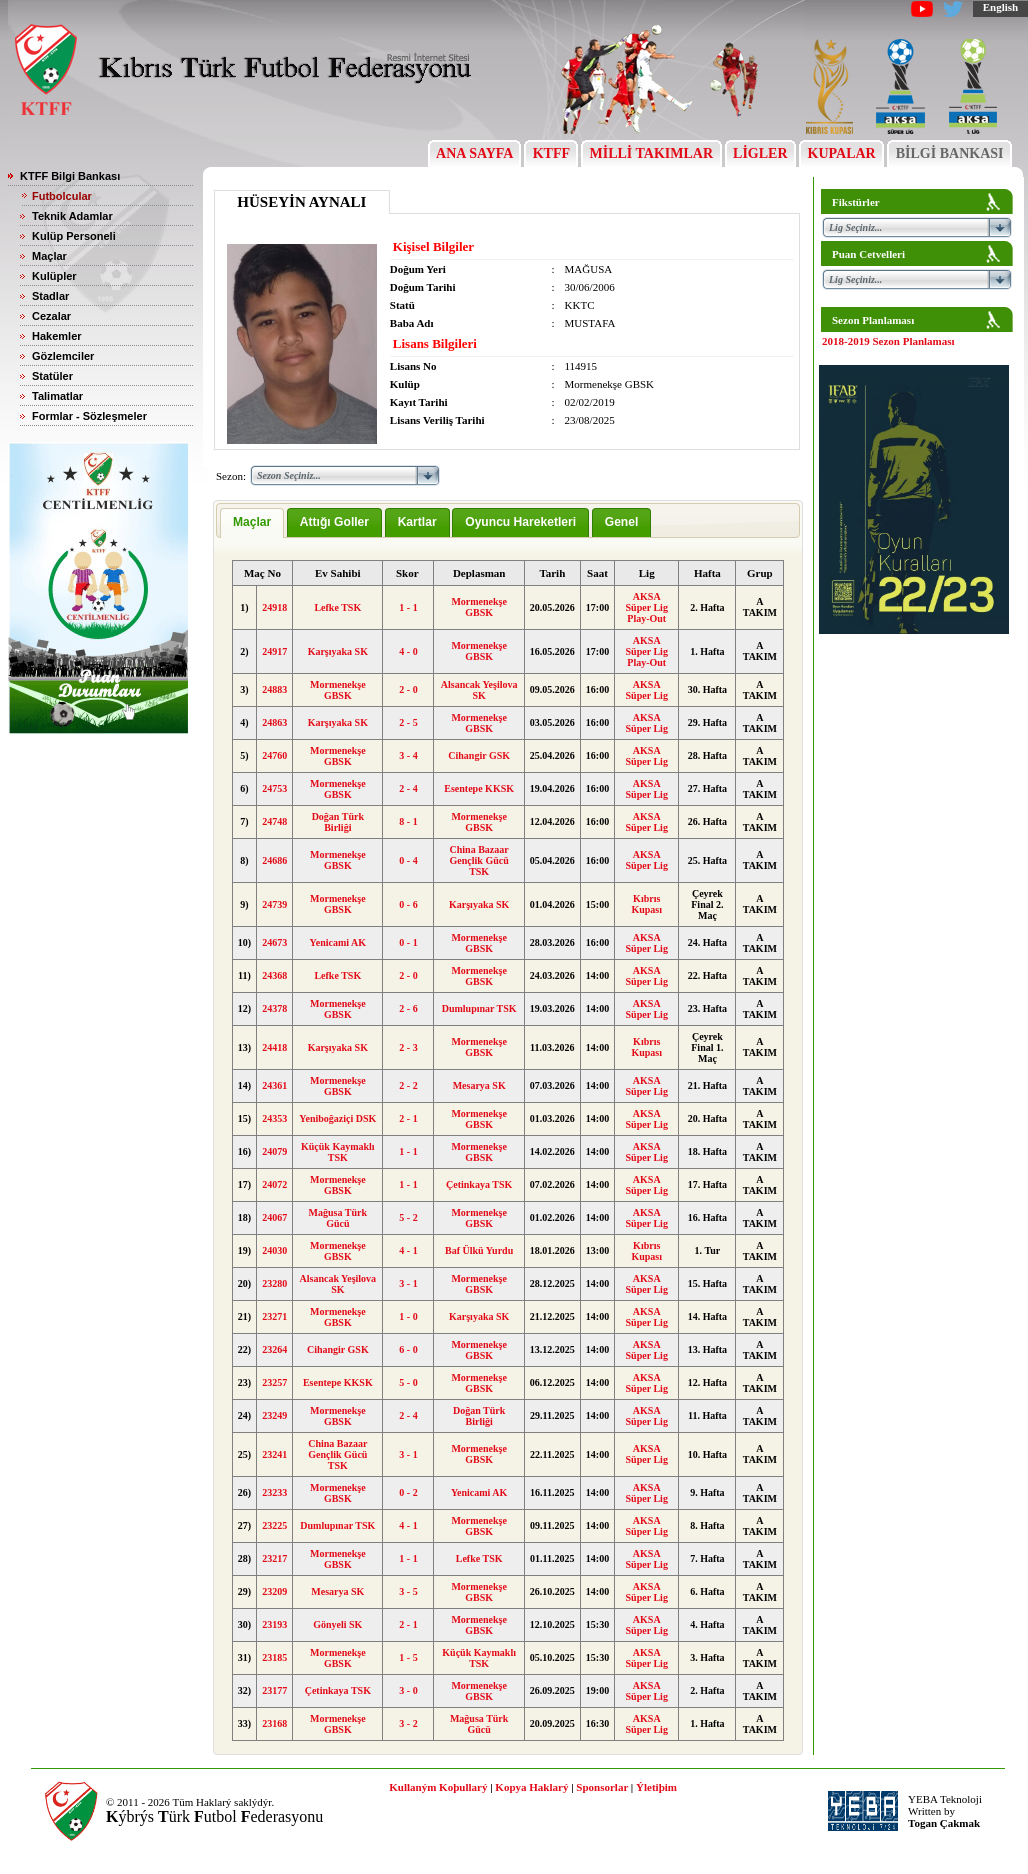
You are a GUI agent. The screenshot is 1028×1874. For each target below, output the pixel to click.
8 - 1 (408, 821)
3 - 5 (408, 1591)
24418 (274, 1047)
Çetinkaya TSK (479, 1184)
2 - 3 (408, 1047)
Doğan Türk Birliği (338, 822)
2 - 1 (408, 1118)
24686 (274, 860)
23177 (274, 1690)
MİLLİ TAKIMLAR (651, 153)
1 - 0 (408, 1316)
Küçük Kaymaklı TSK (338, 1152)
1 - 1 (408, 607)
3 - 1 (408, 1283)
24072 (274, 1184)
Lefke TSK (337, 607)
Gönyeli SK (337, 1624)
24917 (274, 651)
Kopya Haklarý (531, 1787)
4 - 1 (408, 1250)
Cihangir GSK (479, 755)
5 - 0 (408, 1382)
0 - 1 (408, 942)
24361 (274, 1085)
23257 (274, 1382)
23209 (274, 1591)
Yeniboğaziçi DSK (337, 1118)
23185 (274, 1657)
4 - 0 (408, 651)
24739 (274, 904)
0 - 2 (408, 1492)
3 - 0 (408, 1690)
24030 (274, 1250)
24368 (274, 975)
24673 (274, 942)
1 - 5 (408, 1657)
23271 (274, 1316)
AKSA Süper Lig (647, 690)
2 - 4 (408, 788)
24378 (274, 1008)
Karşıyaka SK (338, 651)
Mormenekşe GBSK (479, 607)
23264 (274, 1349)
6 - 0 (408, 1349)
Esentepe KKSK (479, 788)
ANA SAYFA (474, 153)
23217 (274, 1558)
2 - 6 (408, 1008)
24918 (274, 607)
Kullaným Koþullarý (438, 1787)
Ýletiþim (656, 1787)
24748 (274, 821)
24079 (274, 1151)
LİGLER (760, 153)
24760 (274, 755)
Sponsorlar (602, 1787)
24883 (274, 689)
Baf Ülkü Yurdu (479, 1250)
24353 (274, 1118)
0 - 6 (408, 904)
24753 (274, 788)
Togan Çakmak (944, 1823)
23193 (274, 1624)
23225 (274, 1525)
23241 (274, 1454)
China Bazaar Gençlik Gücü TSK (479, 860)
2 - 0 (408, 689)
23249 (274, 1415)
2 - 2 (408, 1085)
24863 (274, 722)
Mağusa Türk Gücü (338, 1218)
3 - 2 (408, 1723)
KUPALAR (841, 153)
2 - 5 (408, 722)
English (1000, 7)
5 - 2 (408, 1217)
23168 (274, 1723)
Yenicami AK (338, 942)
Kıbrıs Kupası (646, 904)
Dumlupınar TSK (479, 1008)
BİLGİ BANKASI (949, 153)
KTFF (551, 153)
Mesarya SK (479, 1085)
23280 (274, 1283)
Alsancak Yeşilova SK (479, 690)
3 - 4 (408, 755)
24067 (274, 1217)
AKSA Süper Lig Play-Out (647, 607)
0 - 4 (408, 860)
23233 (274, 1492)
